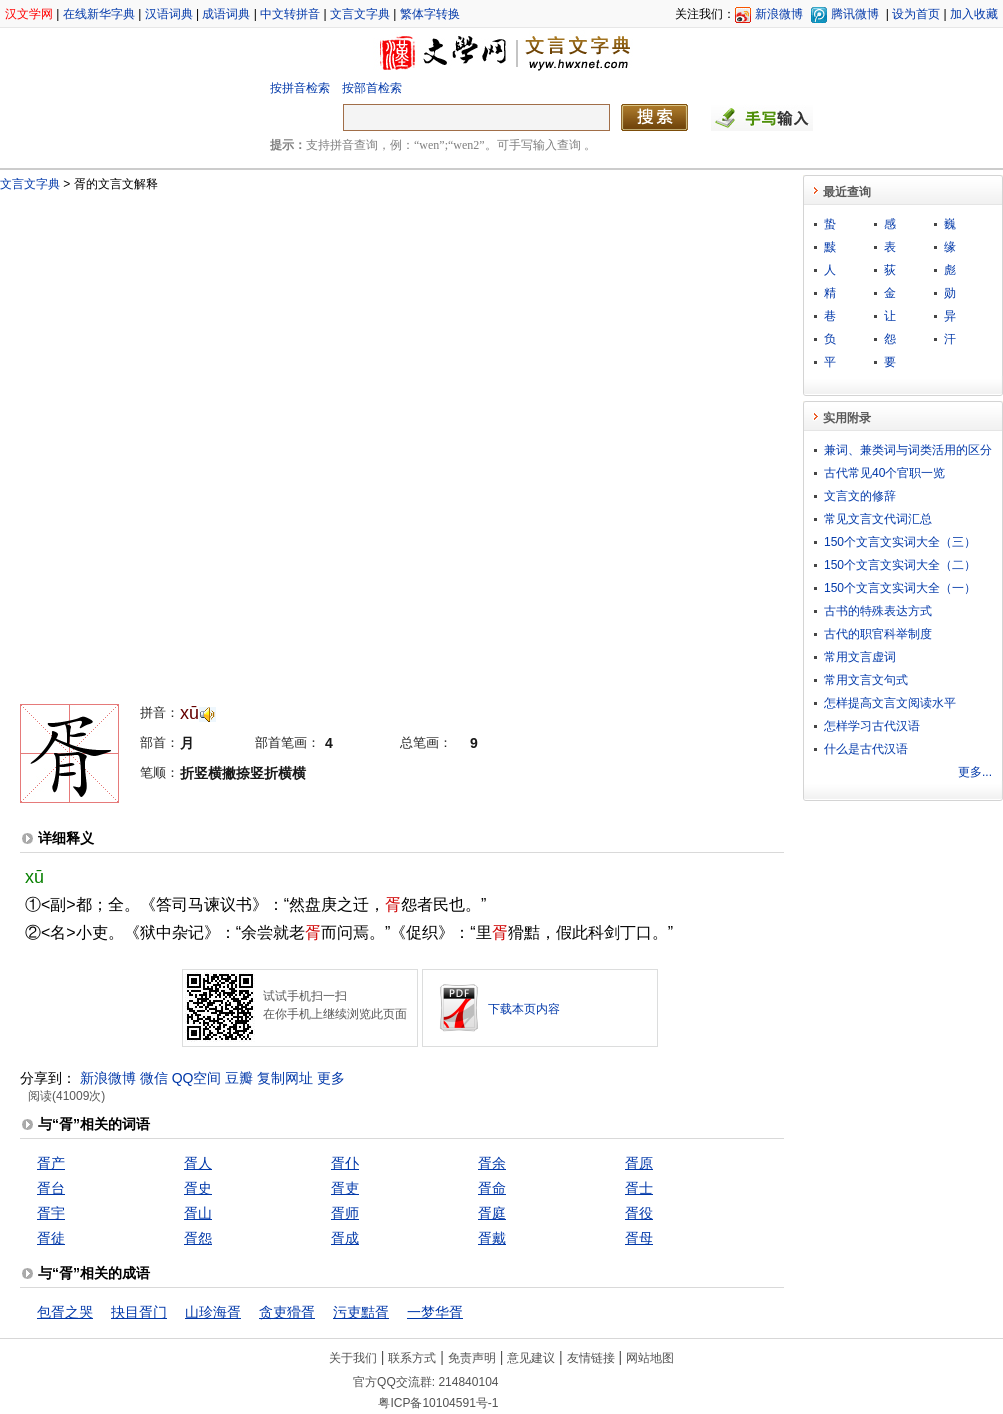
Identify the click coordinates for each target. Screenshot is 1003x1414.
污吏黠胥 (361, 1312)
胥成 (345, 1238)
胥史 (198, 1188)
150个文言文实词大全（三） (900, 542)
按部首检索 (372, 88)
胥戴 (492, 1238)
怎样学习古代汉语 (872, 726)
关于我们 (353, 1358)
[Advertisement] (240, 438)
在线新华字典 (99, 14)
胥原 (639, 1163)
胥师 (345, 1213)
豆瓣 (239, 1078)
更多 (331, 1078)
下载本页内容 (524, 1009)
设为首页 (916, 14)
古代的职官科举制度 (878, 634)
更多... (975, 772)
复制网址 (285, 1078)
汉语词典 (169, 14)
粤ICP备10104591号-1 (438, 1403)
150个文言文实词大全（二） (900, 565)
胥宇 (51, 1213)
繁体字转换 (430, 14)
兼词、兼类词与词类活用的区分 (908, 450)
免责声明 (472, 1358)
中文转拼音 (290, 14)
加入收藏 (974, 14)
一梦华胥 (435, 1312)
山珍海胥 (213, 1312)
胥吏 (345, 1188)
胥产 (51, 1163)
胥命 (492, 1188)
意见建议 (531, 1358)
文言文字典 (360, 14)
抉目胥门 (139, 1312)
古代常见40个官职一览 (884, 473)
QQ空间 (197, 1078)
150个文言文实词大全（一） (900, 588)
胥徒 (51, 1238)
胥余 (492, 1163)
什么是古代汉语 (866, 749)
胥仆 (345, 1163)
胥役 (639, 1213)
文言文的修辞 (860, 496)
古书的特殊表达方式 (878, 611)
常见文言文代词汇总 (878, 519)
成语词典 (226, 14)
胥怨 (198, 1238)
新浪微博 (779, 14)
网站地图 (650, 1358)
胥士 (639, 1188)
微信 (154, 1078)
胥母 (639, 1238)
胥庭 (492, 1213)
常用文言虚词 (860, 657)
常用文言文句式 (866, 680)
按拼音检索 (300, 88)
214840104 (468, 1382)
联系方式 (412, 1358)
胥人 (198, 1163)
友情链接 (591, 1358)
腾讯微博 (855, 14)
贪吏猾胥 (287, 1312)
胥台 (51, 1188)
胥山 (198, 1213)
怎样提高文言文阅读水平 (890, 703)
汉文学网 (29, 14)
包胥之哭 (65, 1312)
